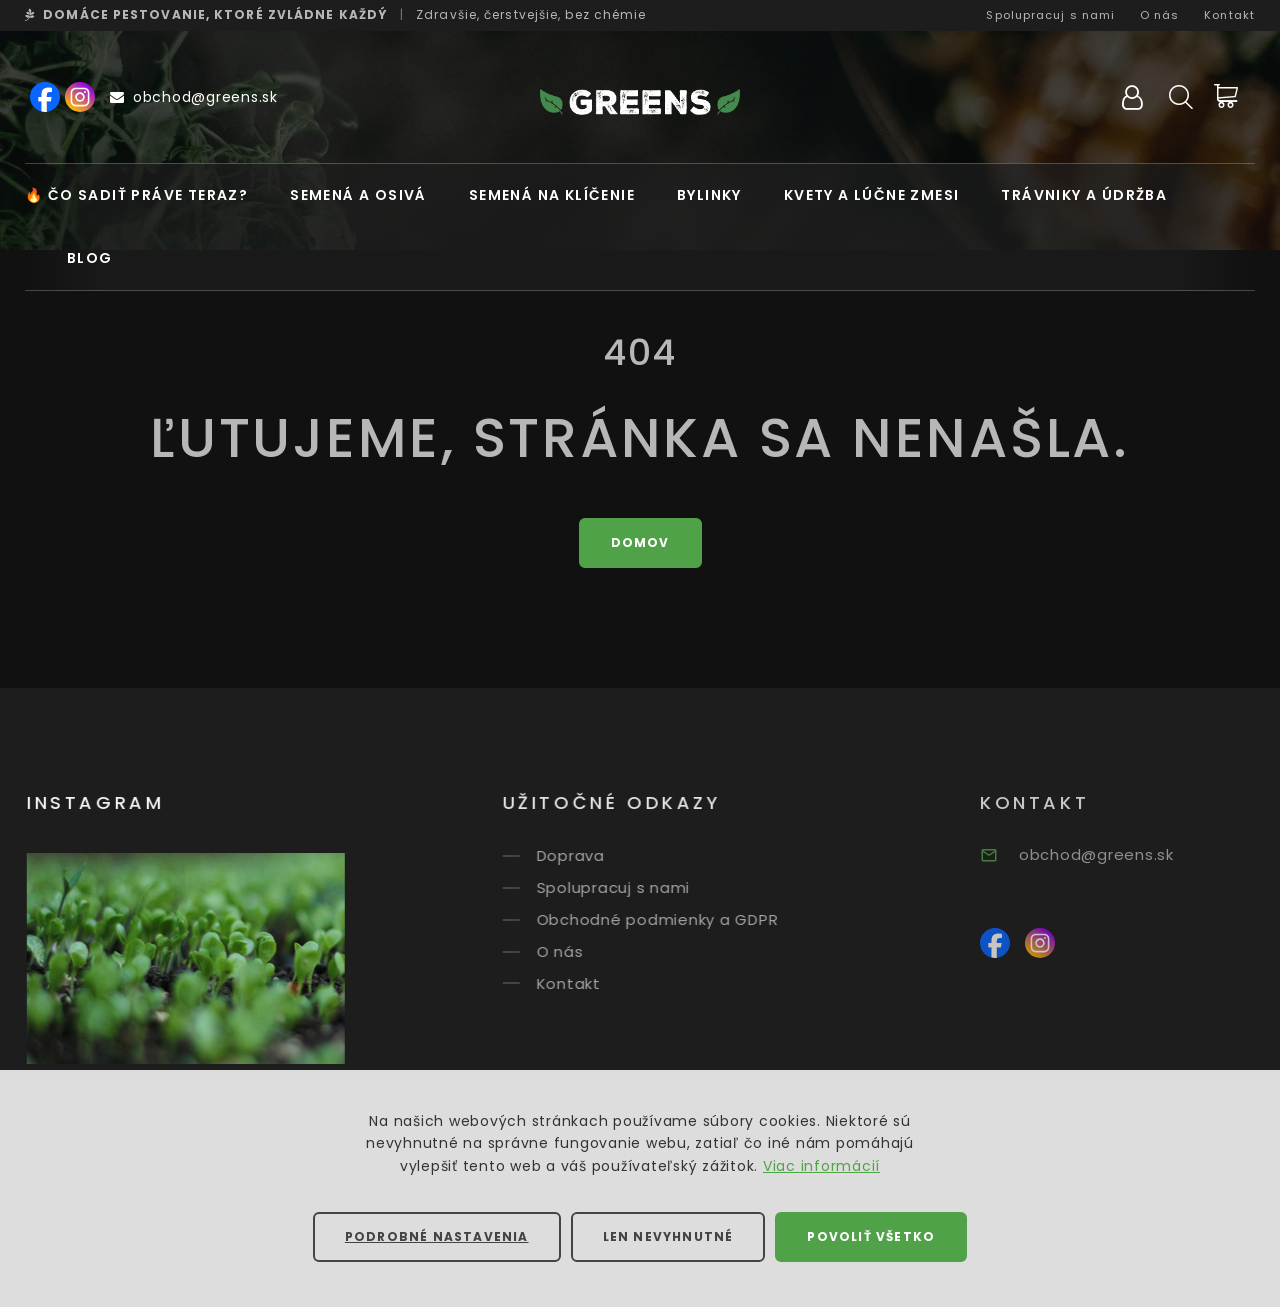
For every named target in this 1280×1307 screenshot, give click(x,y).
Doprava (592, 855)
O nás (1160, 15)
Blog (90, 258)
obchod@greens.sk (194, 97)
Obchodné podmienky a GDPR (679, 919)
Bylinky (709, 195)
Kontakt (1229, 15)
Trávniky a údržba (1084, 195)
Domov (640, 542)
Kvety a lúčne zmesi (872, 195)
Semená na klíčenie (552, 195)
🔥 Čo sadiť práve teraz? (136, 195)
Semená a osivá (358, 195)
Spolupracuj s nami (1050, 15)
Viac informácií (821, 1166)
